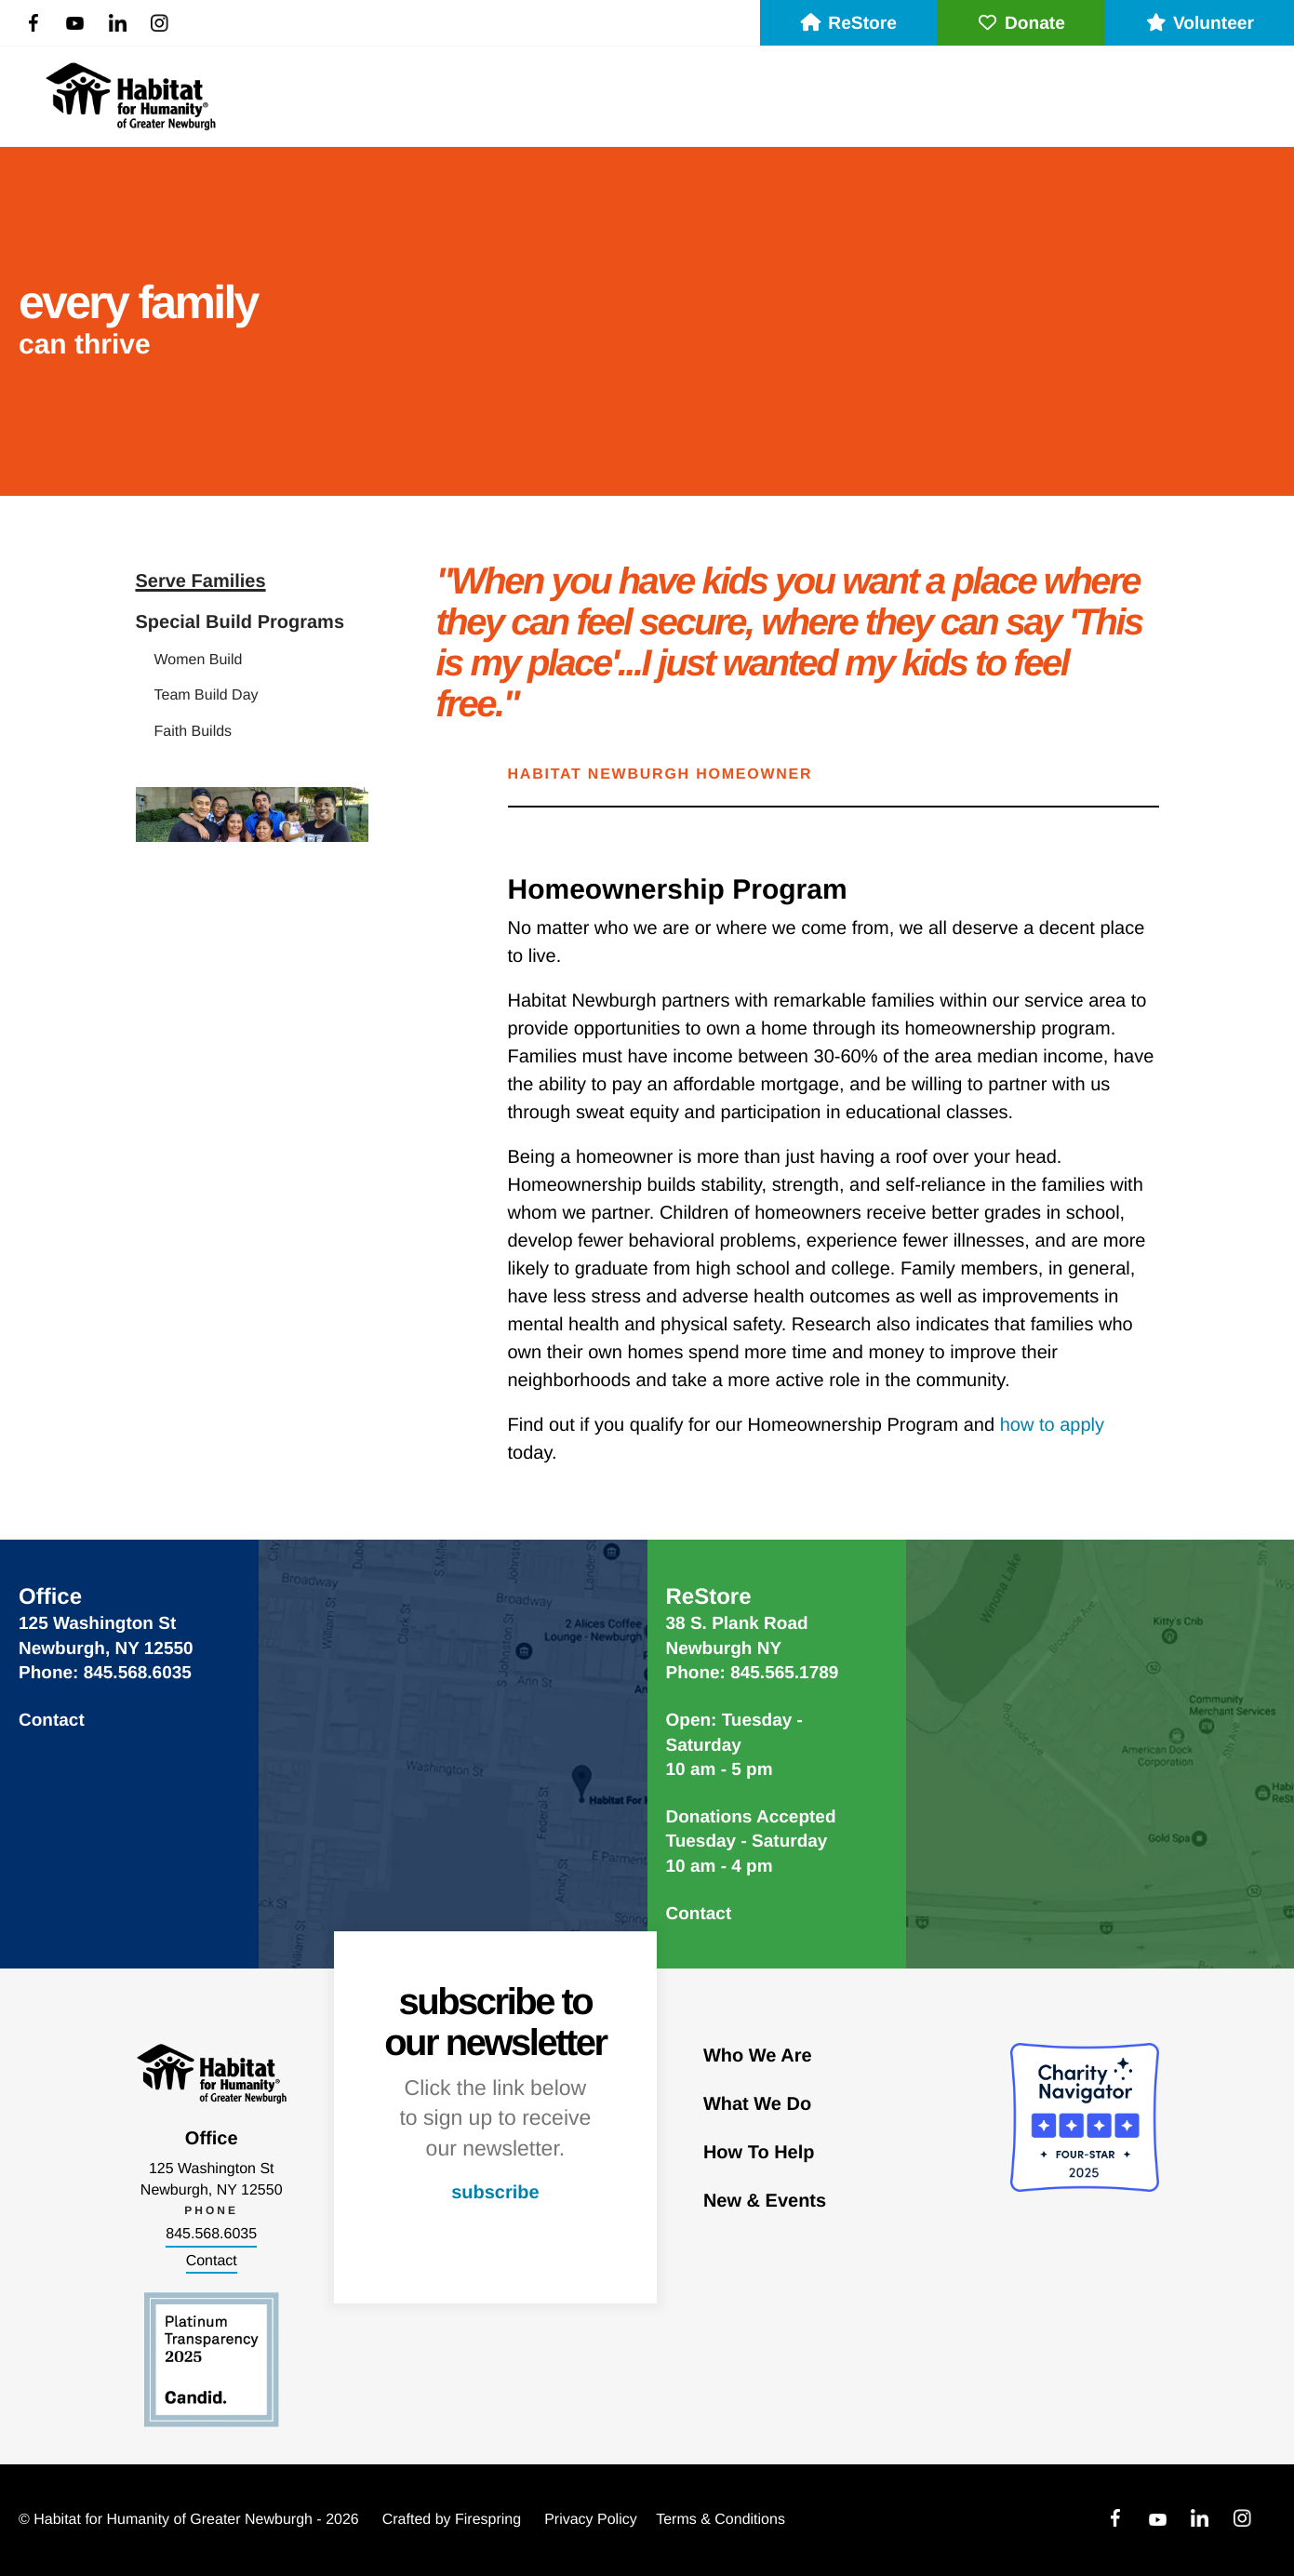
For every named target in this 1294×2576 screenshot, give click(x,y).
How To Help (759, 2152)
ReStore (848, 23)
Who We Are (757, 2056)
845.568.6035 (211, 2234)
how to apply (1052, 1425)
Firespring (488, 2520)
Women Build (198, 660)
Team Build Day (206, 695)
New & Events (764, 2201)
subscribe (495, 2192)
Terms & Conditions (720, 2520)
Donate (1021, 23)
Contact (52, 1720)
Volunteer (1199, 23)
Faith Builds (193, 732)
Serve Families (201, 581)
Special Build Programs (240, 622)
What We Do (757, 2104)
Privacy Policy (590, 2520)
